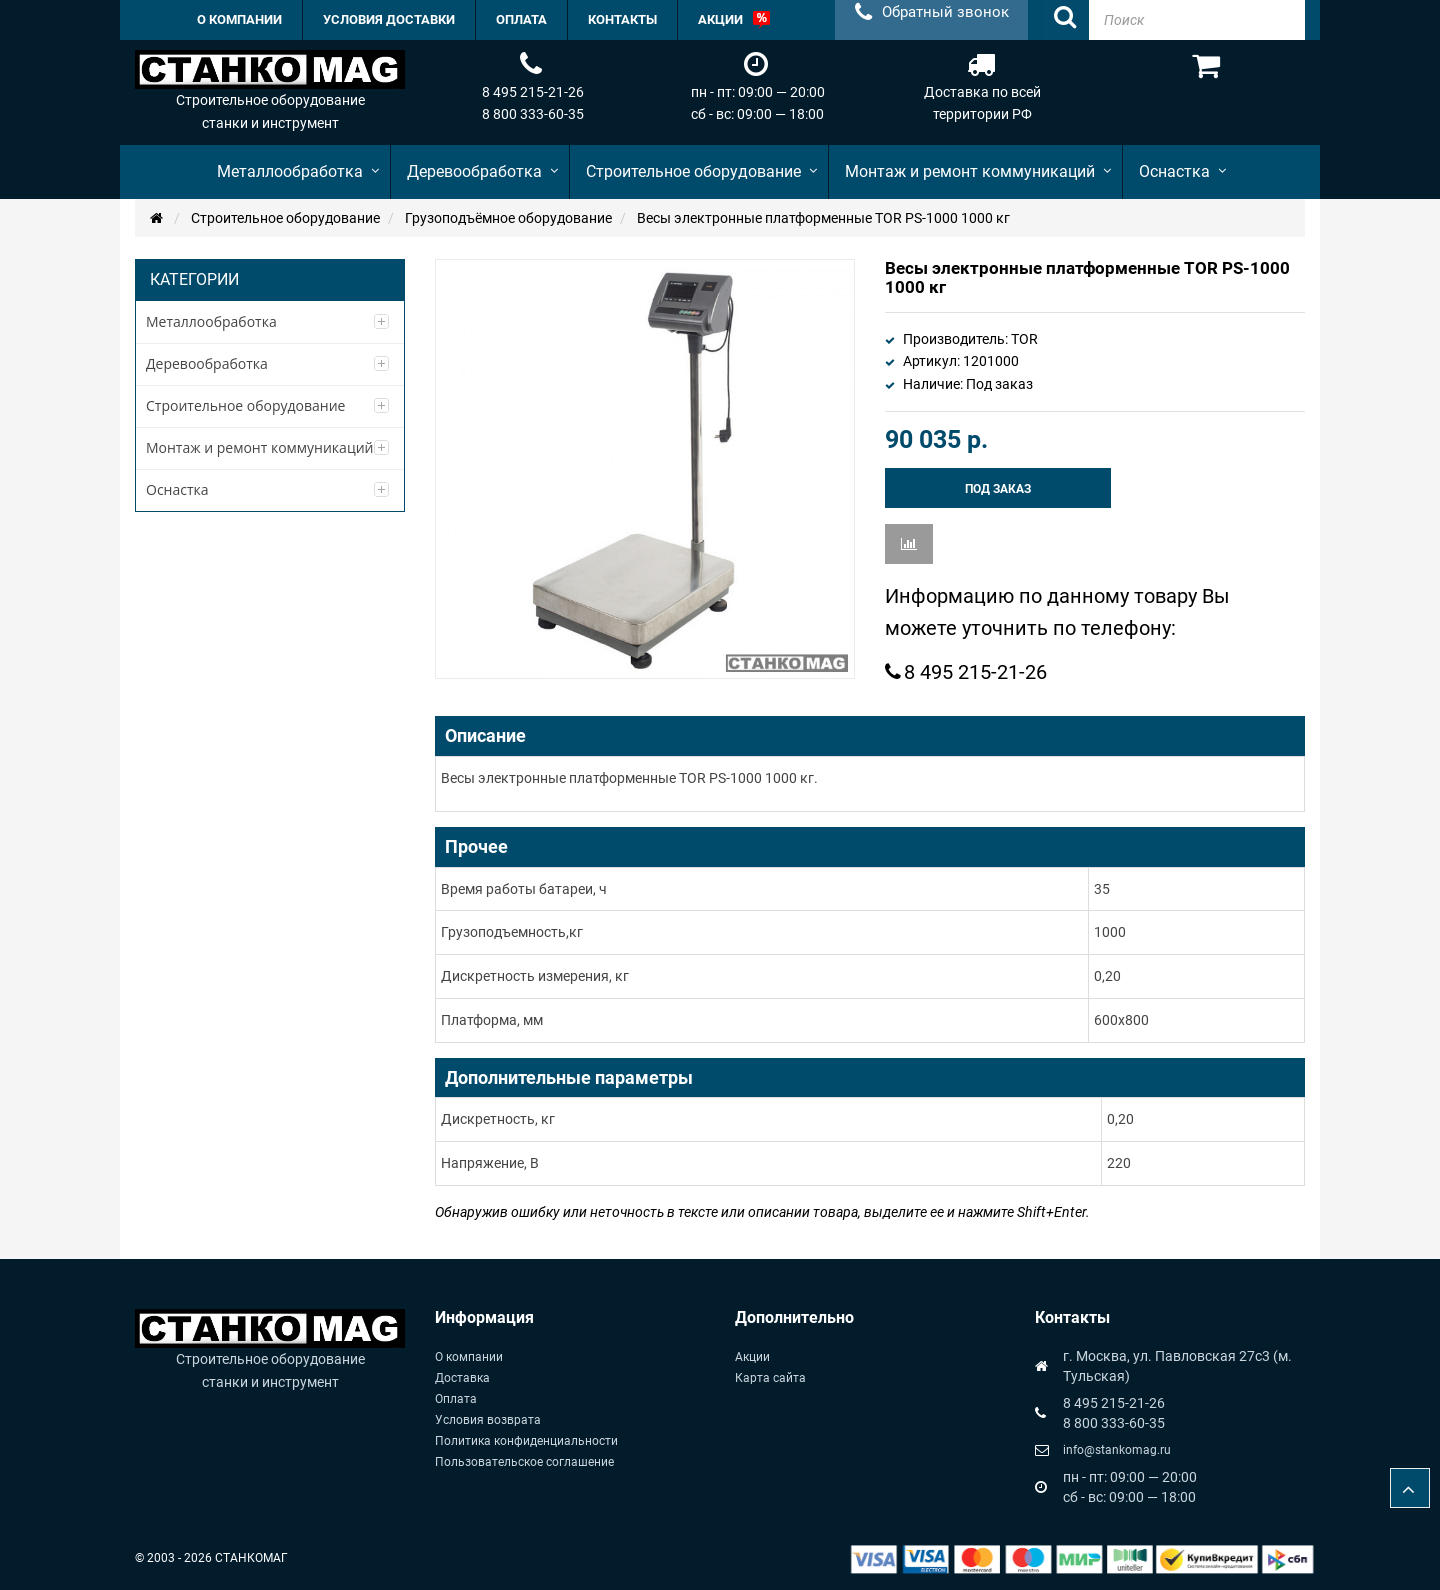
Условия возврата (488, 1420)
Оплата (456, 1399)
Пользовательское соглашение (524, 1462)
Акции (752, 1357)
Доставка (462, 1378)
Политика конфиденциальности (526, 1441)
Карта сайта (770, 1378)
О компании (469, 1357)
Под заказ (998, 489)
